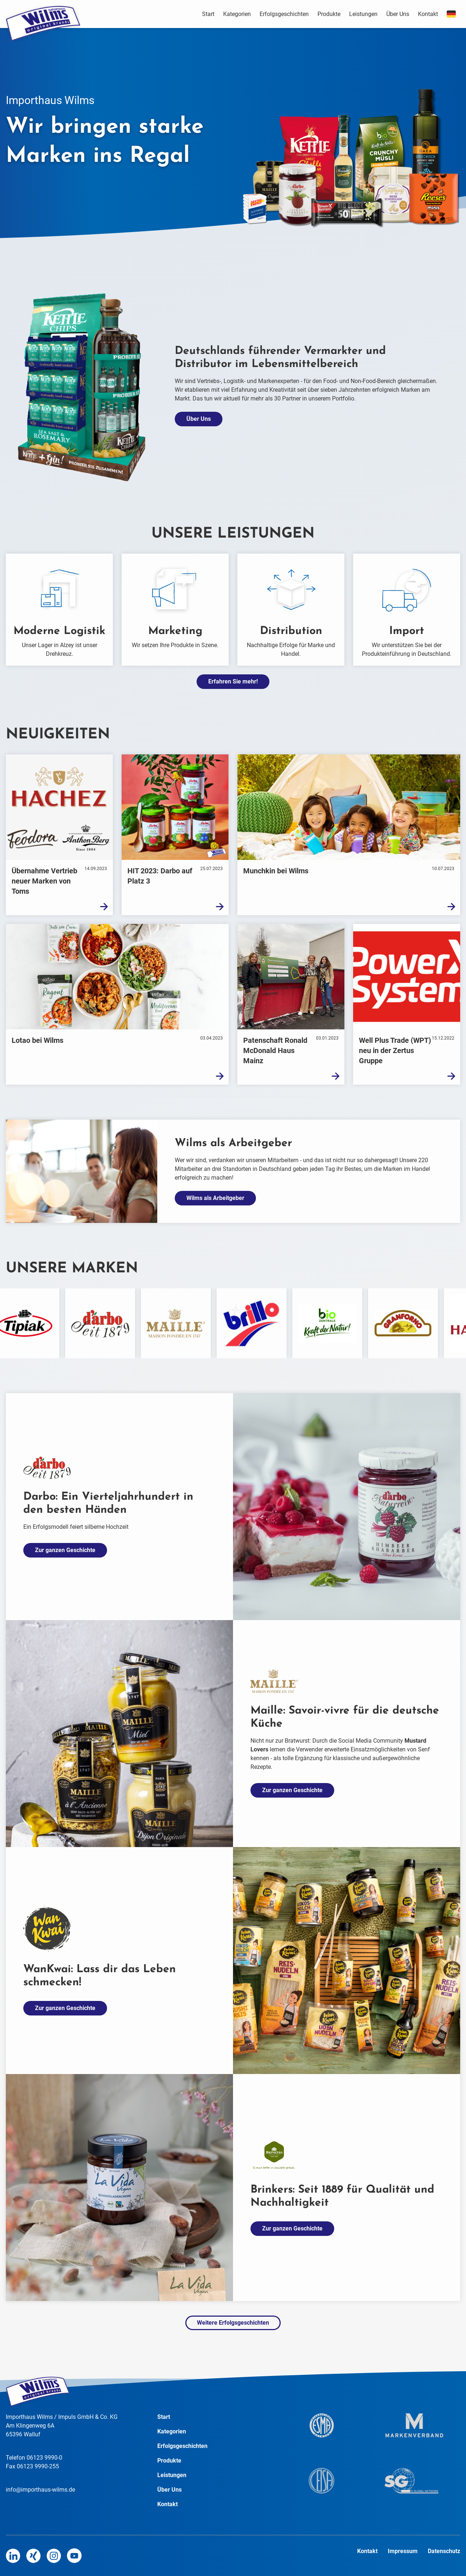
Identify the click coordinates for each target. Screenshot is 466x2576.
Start (208, 14)
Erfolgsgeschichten (284, 14)
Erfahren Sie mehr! (233, 681)
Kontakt (428, 14)
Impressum (403, 2551)
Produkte (328, 14)
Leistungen (363, 14)
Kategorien (237, 14)
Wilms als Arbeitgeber (215, 1198)
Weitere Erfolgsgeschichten (233, 2322)
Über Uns (397, 14)
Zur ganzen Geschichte (65, 1550)
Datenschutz (444, 2551)
